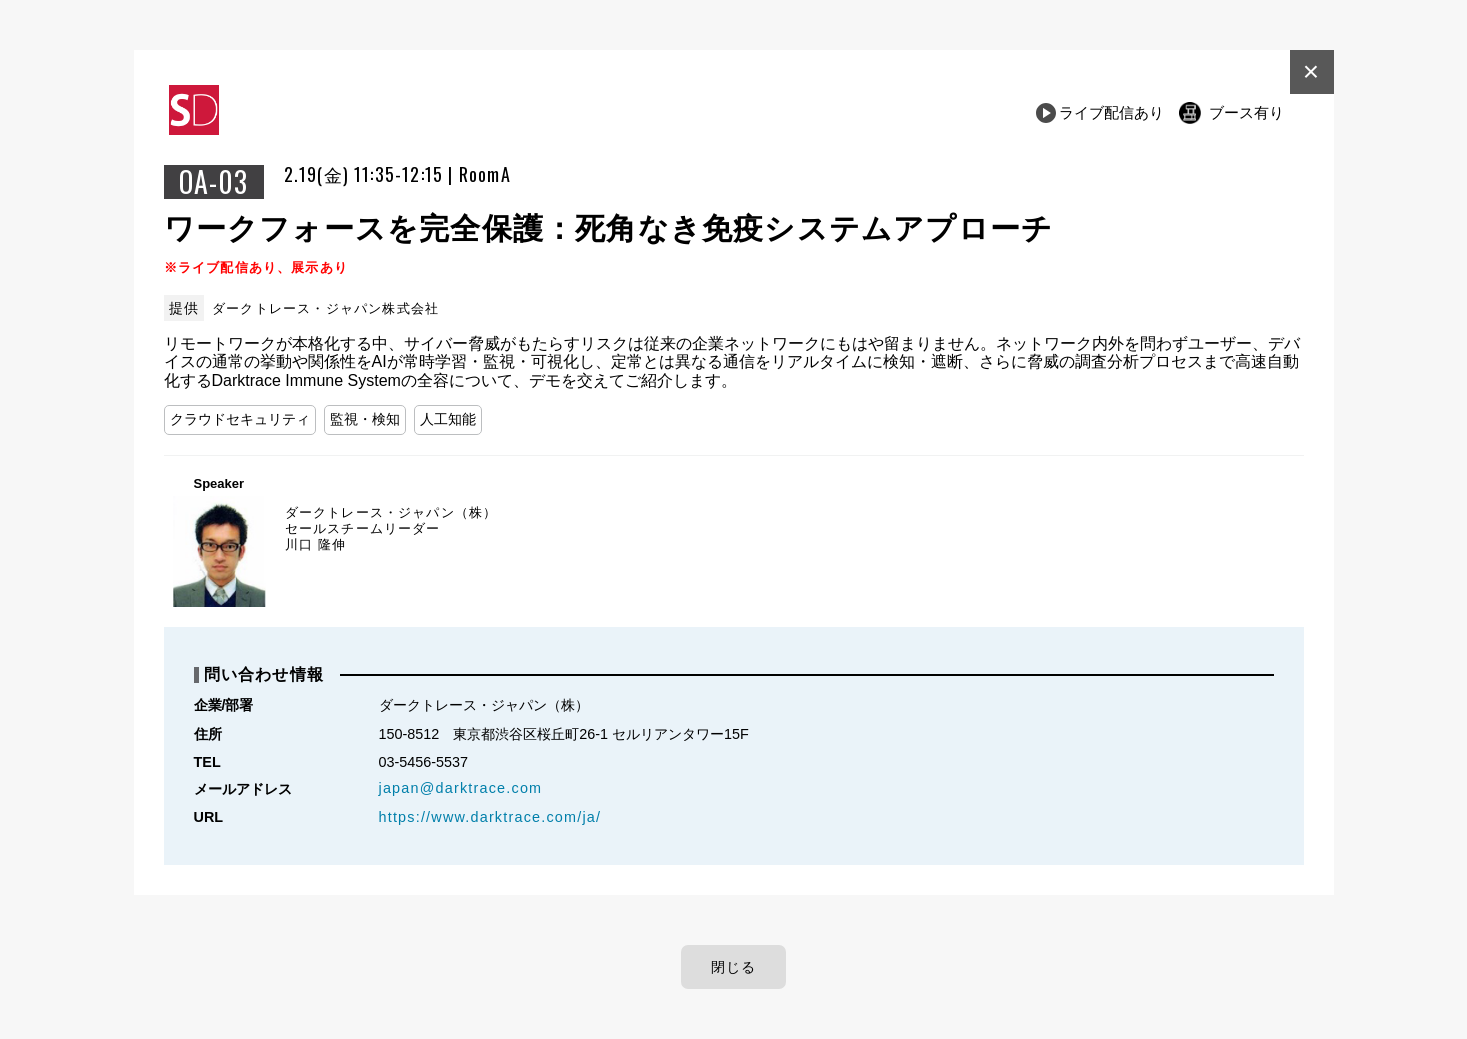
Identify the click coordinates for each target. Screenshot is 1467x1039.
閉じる (734, 967)
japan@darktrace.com (461, 788)
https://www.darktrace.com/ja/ (490, 817)
